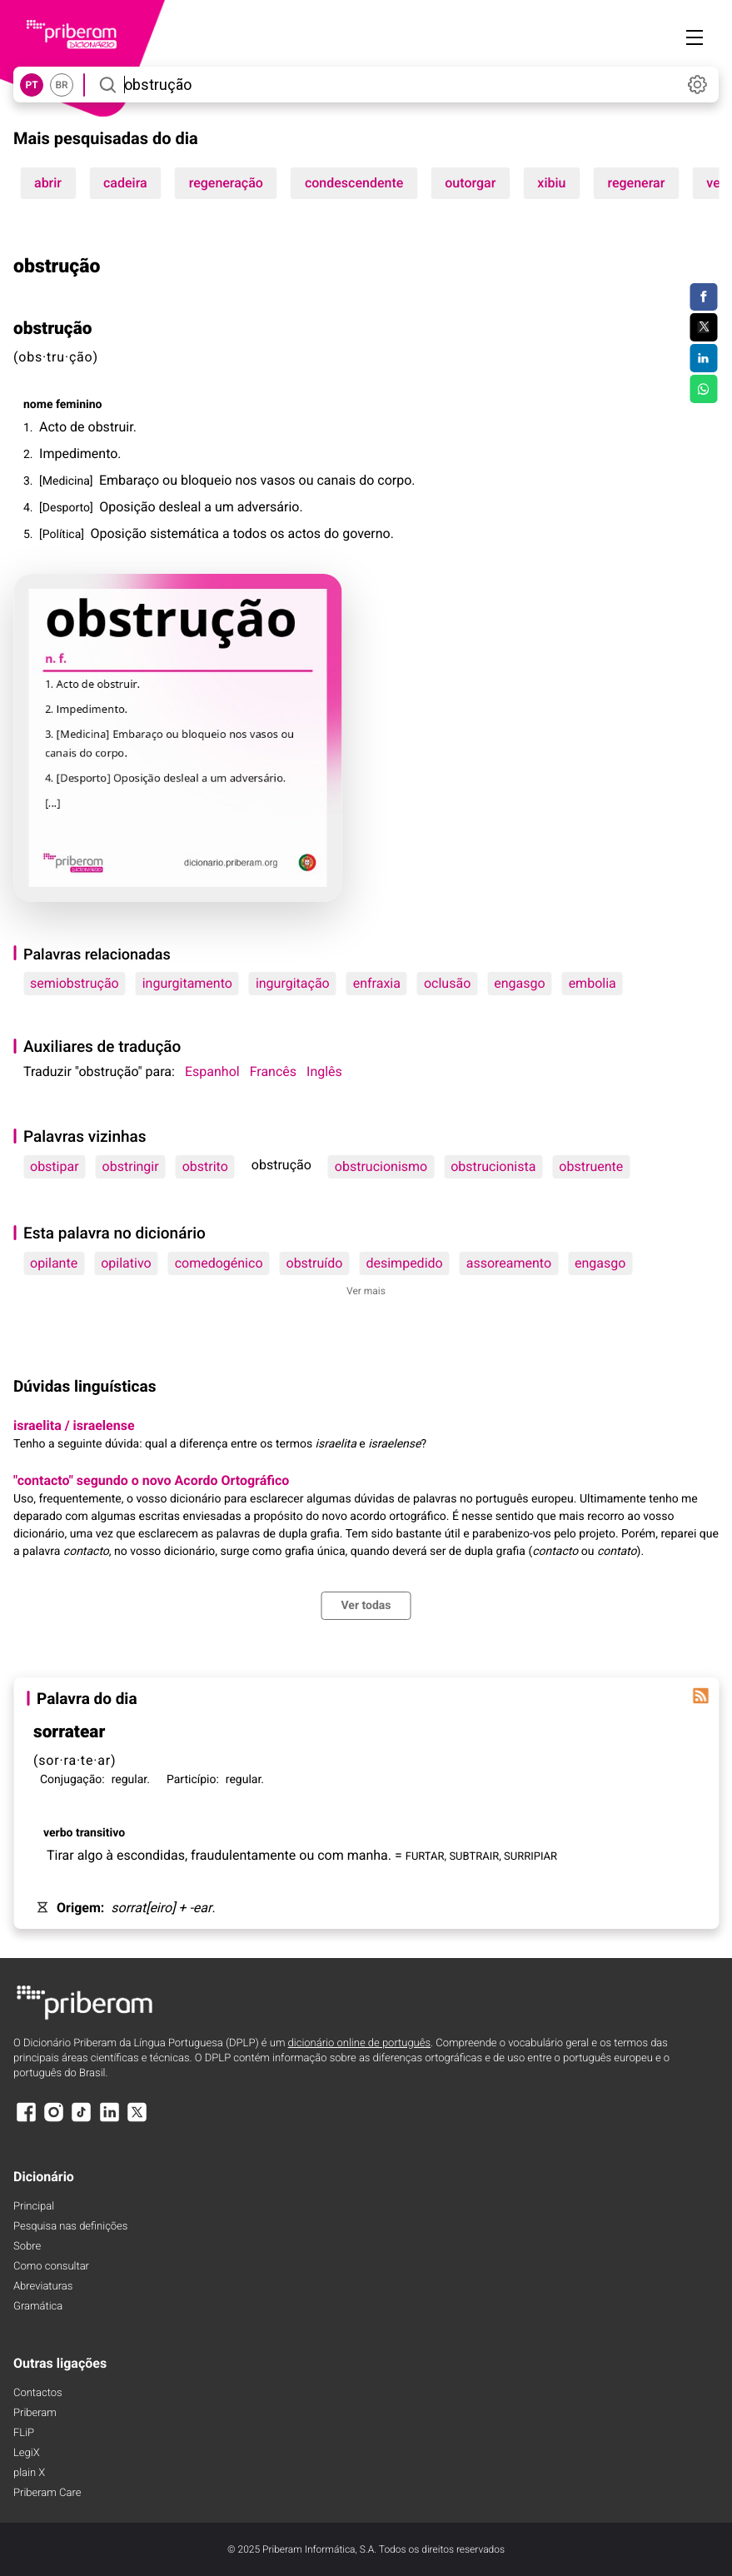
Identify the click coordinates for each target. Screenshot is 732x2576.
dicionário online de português (359, 2043)
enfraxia (377, 983)
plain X (29, 2473)
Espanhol (212, 1071)
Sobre (27, 2246)
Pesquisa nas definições (70, 2226)
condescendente (354, 183)
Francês (273, 1071)
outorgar (470, 183)
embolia (592, 983)
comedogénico (219, 1263)
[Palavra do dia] (700, 1695)
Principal (33, 2206)
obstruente (591, 1166)
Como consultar (51, 2266)
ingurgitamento (187, 983)
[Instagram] (53, 2120)
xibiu (551, 183)
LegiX (26, 2453)
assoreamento (508, 1263)
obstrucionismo (381, 1166)
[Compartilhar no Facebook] (703, 297)
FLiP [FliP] (23, 2433)
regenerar (636, 183)
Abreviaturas (42, 2286)
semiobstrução (74, 983)
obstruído (314, 1263)
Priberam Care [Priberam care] (47, 2493)
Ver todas (366, 1605)
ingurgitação (293, 983)
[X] (137, 2120)
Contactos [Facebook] (37, 2393)
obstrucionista (493, 1166)
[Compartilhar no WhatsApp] (703, 389)
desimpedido (404, 1263)
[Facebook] (25, 2120)
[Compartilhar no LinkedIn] (703, 358)
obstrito (205, 1166)
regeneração (226, 183)
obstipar (54, 1166)
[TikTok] (81, 2120)
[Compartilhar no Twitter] (703, 327)
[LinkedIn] (109, 2120)
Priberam (35, 2413)
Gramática (37, 2306)
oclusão (447, 983)
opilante (53, 1263)
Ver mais (366, 1291)
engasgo (519, 983)
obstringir (130, 1166)
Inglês (324, 1071)
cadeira (125, 183)
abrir (48, 183)
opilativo (126, 1263)
